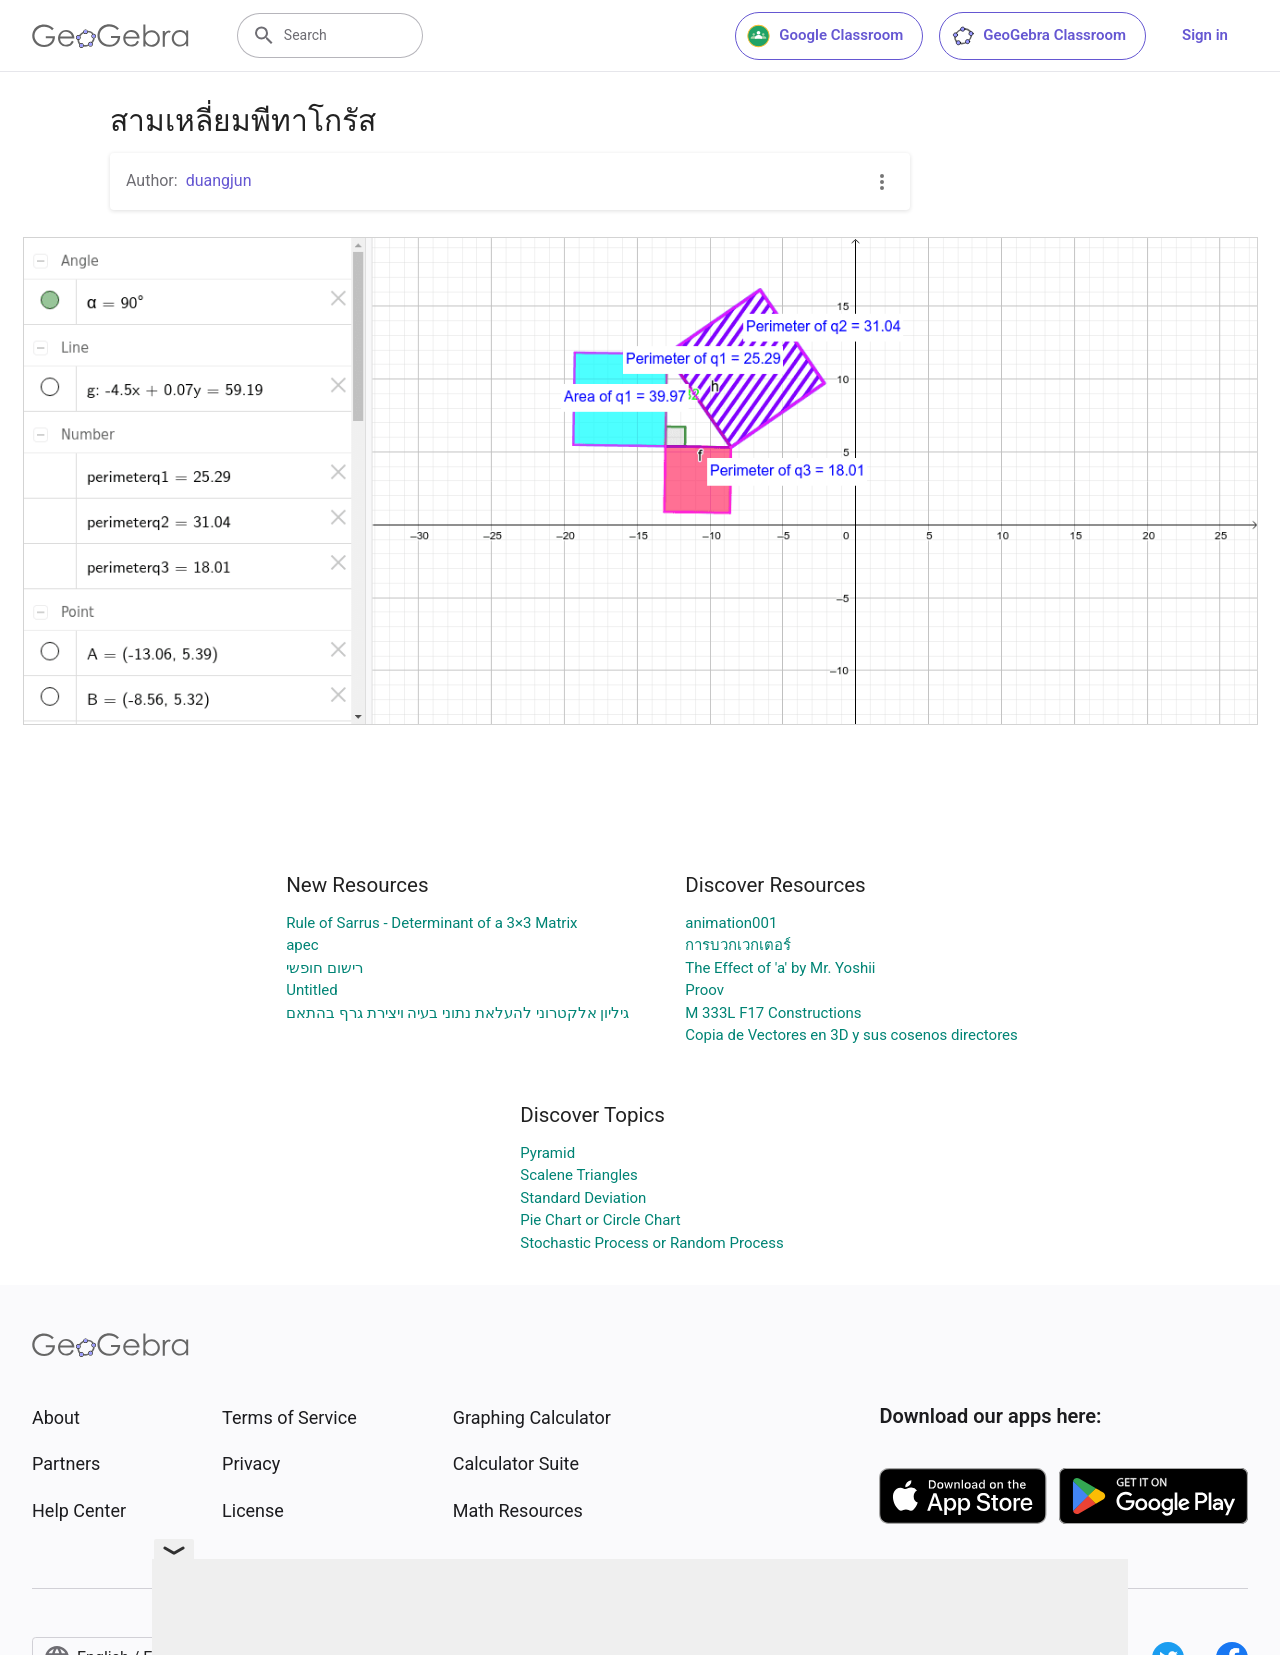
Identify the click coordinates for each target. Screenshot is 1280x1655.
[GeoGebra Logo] (110, 36)
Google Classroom (825, 36)
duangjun (219, 180)
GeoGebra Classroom (1038, 36)
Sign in (1205, 35)
